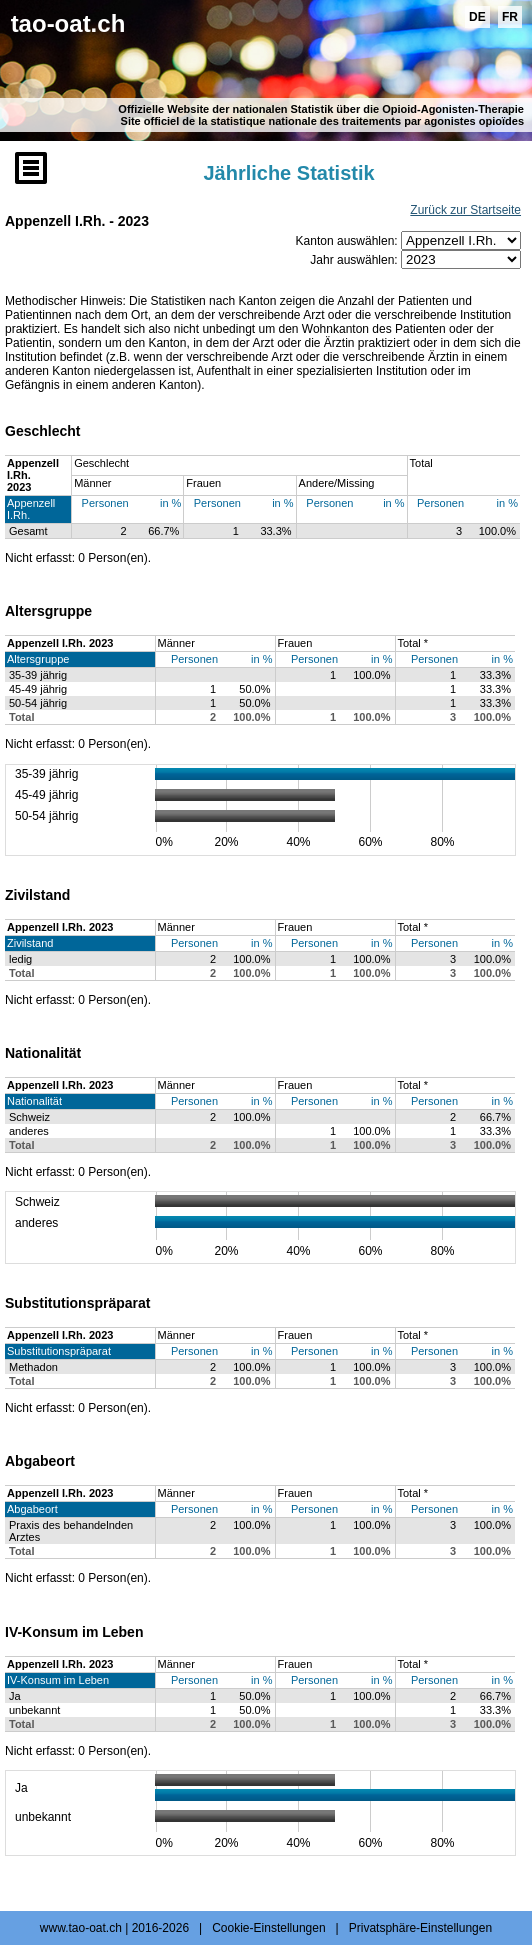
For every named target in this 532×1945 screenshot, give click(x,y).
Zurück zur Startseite (465, 210)
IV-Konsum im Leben (58, 1680)
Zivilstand (30, 943)
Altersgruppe (38, 659)
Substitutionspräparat (59, 1351)
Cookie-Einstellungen (268, 1928)
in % (170, 503)
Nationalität (34, 1101)
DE (477, 17)
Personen (105, 503)
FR (510, 17)
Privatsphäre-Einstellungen (420, 1928)
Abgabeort (32, 1509)
